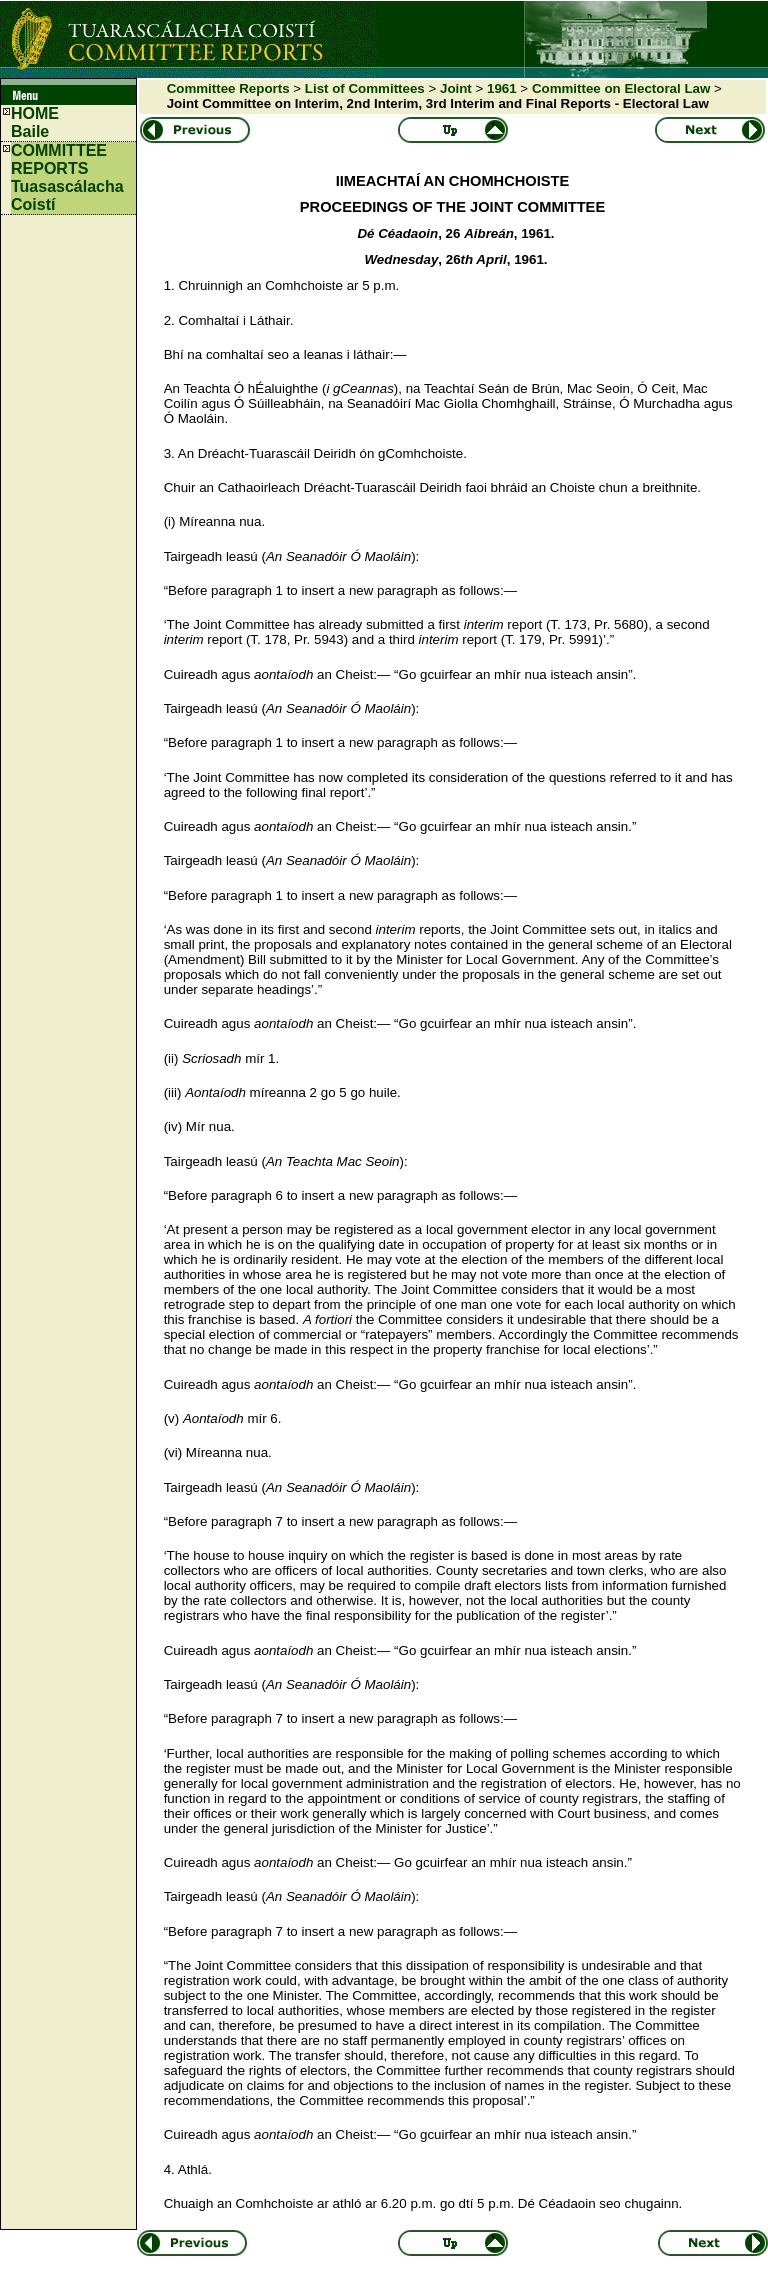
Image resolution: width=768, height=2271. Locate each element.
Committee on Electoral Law (621, 88)
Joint (456, 88)
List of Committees (365, 88)
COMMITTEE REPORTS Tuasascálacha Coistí (67, 177)
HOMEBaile (35, 122)
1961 (502, 88)
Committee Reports (228, 88)
